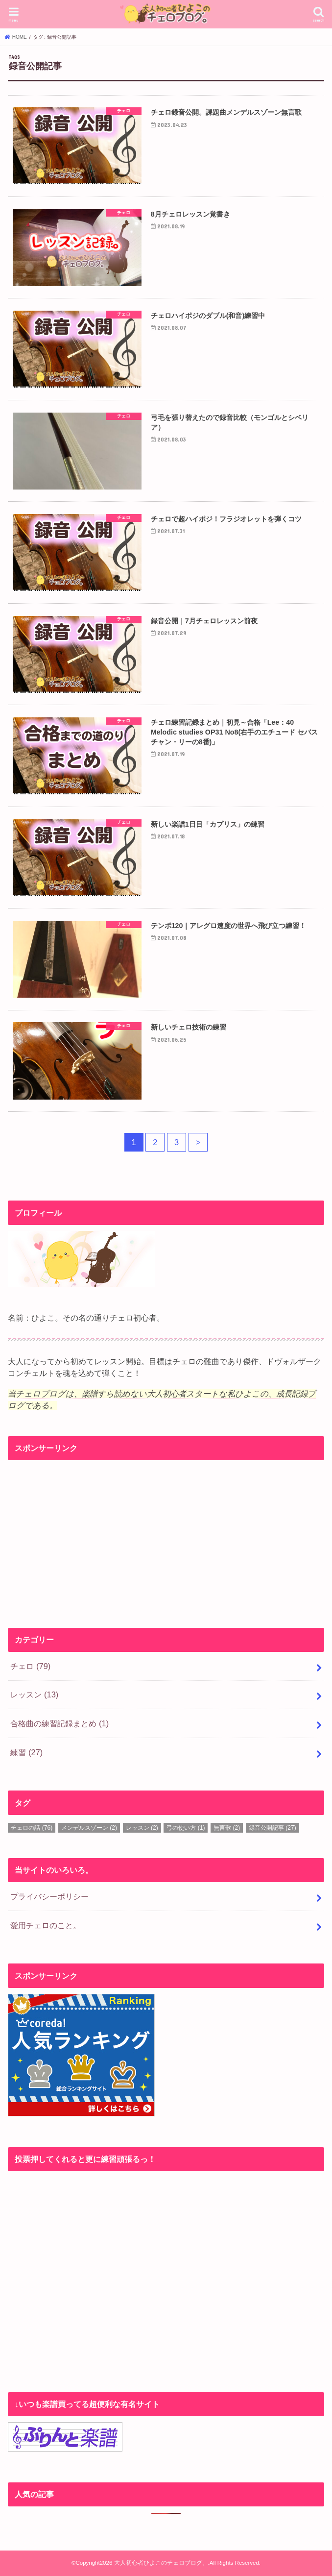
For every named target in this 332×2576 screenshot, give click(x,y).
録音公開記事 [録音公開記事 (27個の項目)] (272, 1827)
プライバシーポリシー (49, 1896)
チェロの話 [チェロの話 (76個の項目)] (31, 1827)
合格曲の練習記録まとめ (59, 1723)
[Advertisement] (166, 1534)
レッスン (34, 1694)
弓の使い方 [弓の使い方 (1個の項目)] (185, 1827)
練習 (26, 1752)
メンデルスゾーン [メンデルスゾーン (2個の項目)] (89, 1827)
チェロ (30, 1666)
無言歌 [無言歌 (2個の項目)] (226, 1827)
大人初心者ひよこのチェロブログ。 (161, 2563)
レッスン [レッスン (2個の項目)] (142, 1827)
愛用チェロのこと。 (45, 1925)
